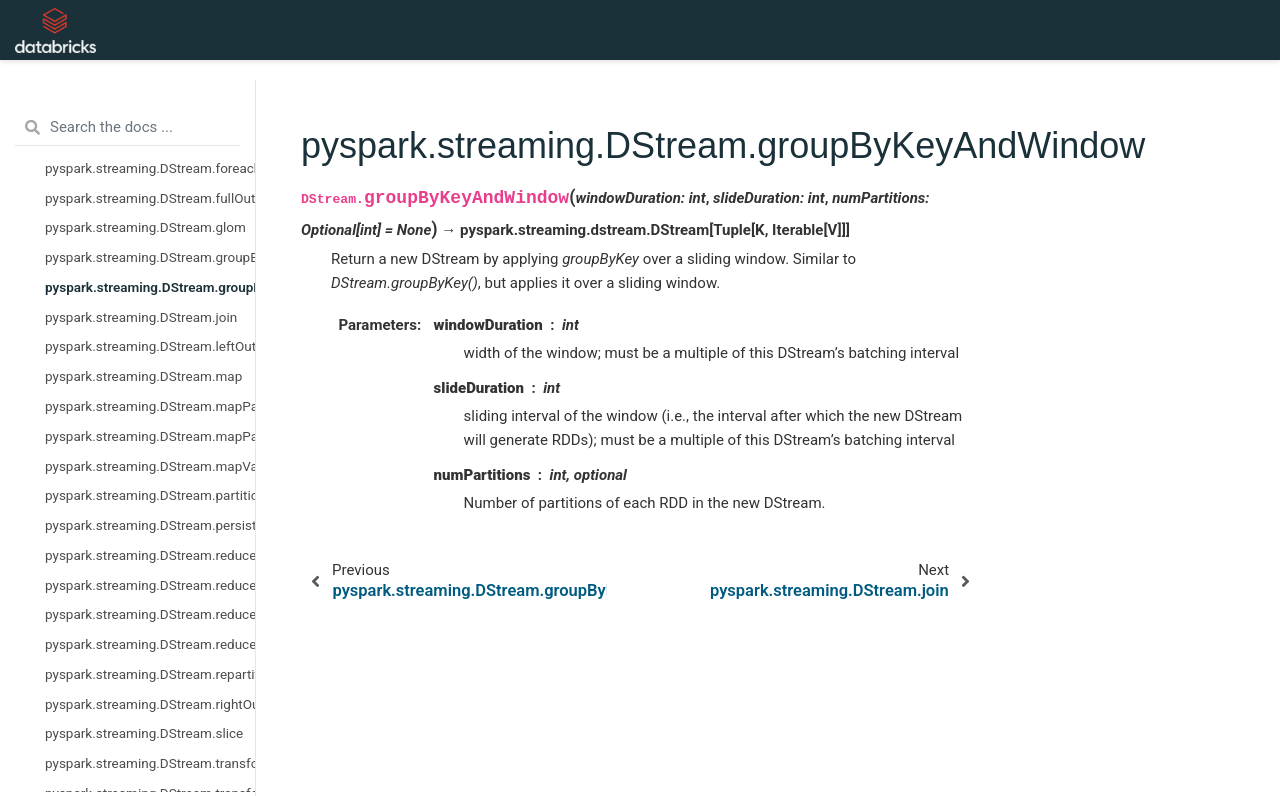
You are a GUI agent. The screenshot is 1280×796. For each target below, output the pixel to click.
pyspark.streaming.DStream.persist (150, 525)
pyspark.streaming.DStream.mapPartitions (150, 406)
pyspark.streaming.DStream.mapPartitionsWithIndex (150, 436)
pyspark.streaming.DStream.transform (150, 763)
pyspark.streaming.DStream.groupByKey (150, 257)
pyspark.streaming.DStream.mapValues (150, 466)
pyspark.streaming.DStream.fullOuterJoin (150, 198)
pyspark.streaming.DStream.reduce (150, 555)
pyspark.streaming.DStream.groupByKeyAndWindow (150, 287)
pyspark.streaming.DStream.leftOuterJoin (150, 346)
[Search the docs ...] (127, 128)
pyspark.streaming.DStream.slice (144, 733)
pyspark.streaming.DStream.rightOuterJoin (150, 704)
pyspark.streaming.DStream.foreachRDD (150, 168)
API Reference (398, 30)
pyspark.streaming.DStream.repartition (150, 674)
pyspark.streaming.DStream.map (143, 376)
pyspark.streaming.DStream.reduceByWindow (150, 644)
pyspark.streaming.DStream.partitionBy (150, 495)
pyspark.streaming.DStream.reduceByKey (150, 585)
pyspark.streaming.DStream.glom (145, 227)
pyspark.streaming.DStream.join (141, 317)
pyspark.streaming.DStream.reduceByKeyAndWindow (150, 614)
